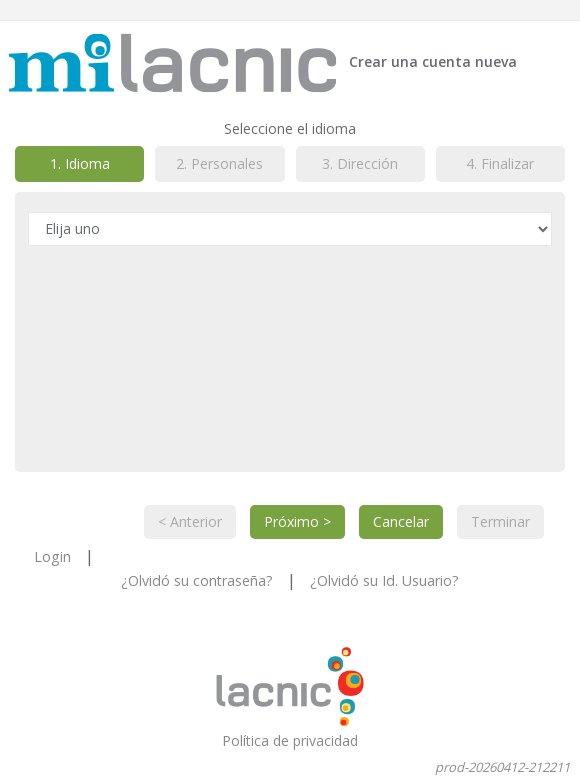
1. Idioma (80, 163)
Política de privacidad (290, 740)
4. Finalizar (500, 163)
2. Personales (219, 163)
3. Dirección (360, 163)
